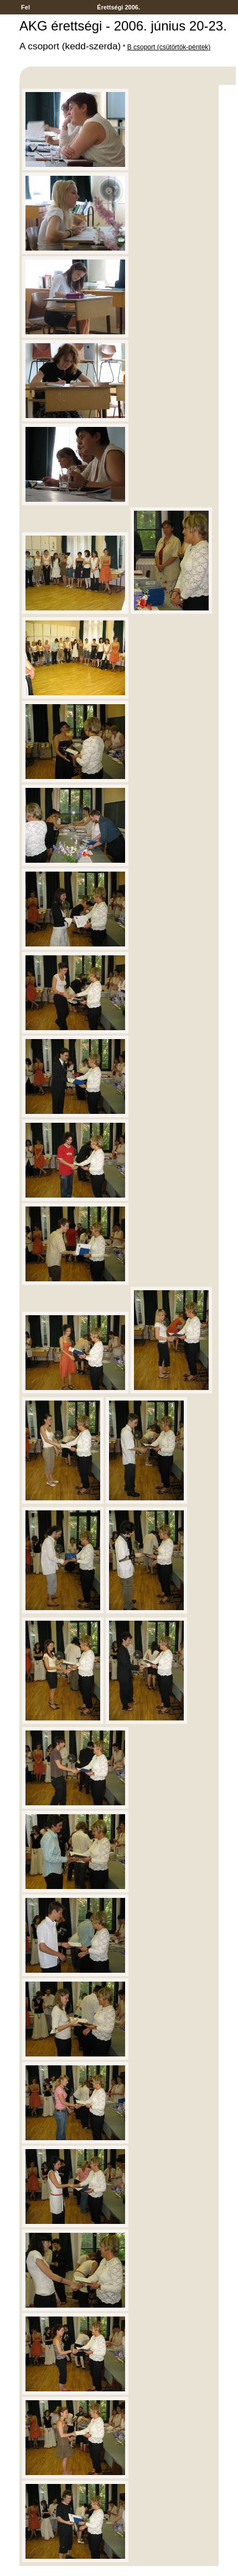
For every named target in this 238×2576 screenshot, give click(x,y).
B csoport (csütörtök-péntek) (169, 47)
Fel (25, 7)
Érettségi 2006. (118, 7)
